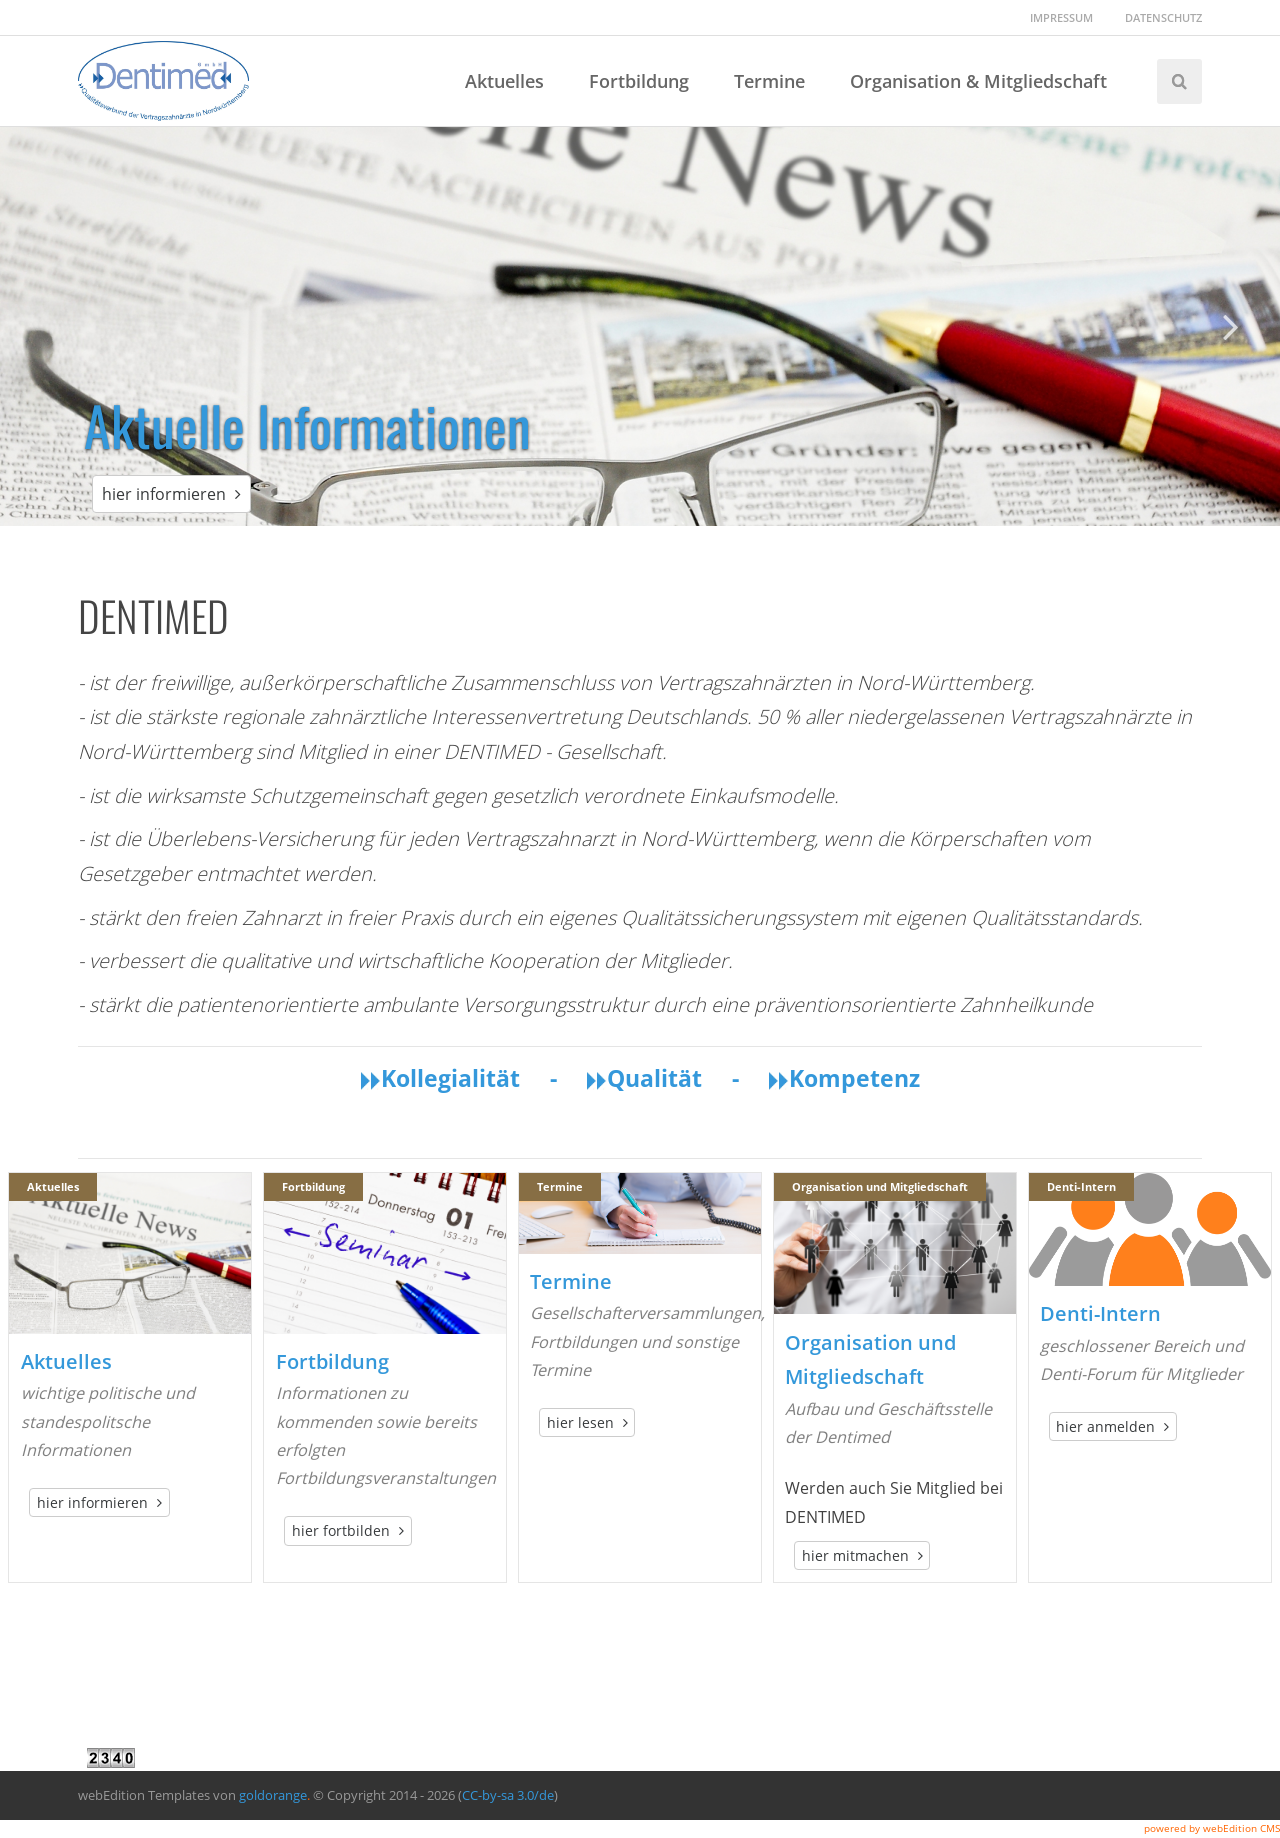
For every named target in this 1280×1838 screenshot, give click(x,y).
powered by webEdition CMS (1212, 1828)
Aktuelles (504, 81)
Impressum (1061, 17)
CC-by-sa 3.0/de (508, 1795)
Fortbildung (639, 81)
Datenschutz (1163, 17)
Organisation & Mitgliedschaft (978, 81)
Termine (769, 81)
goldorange (273, 1795)
